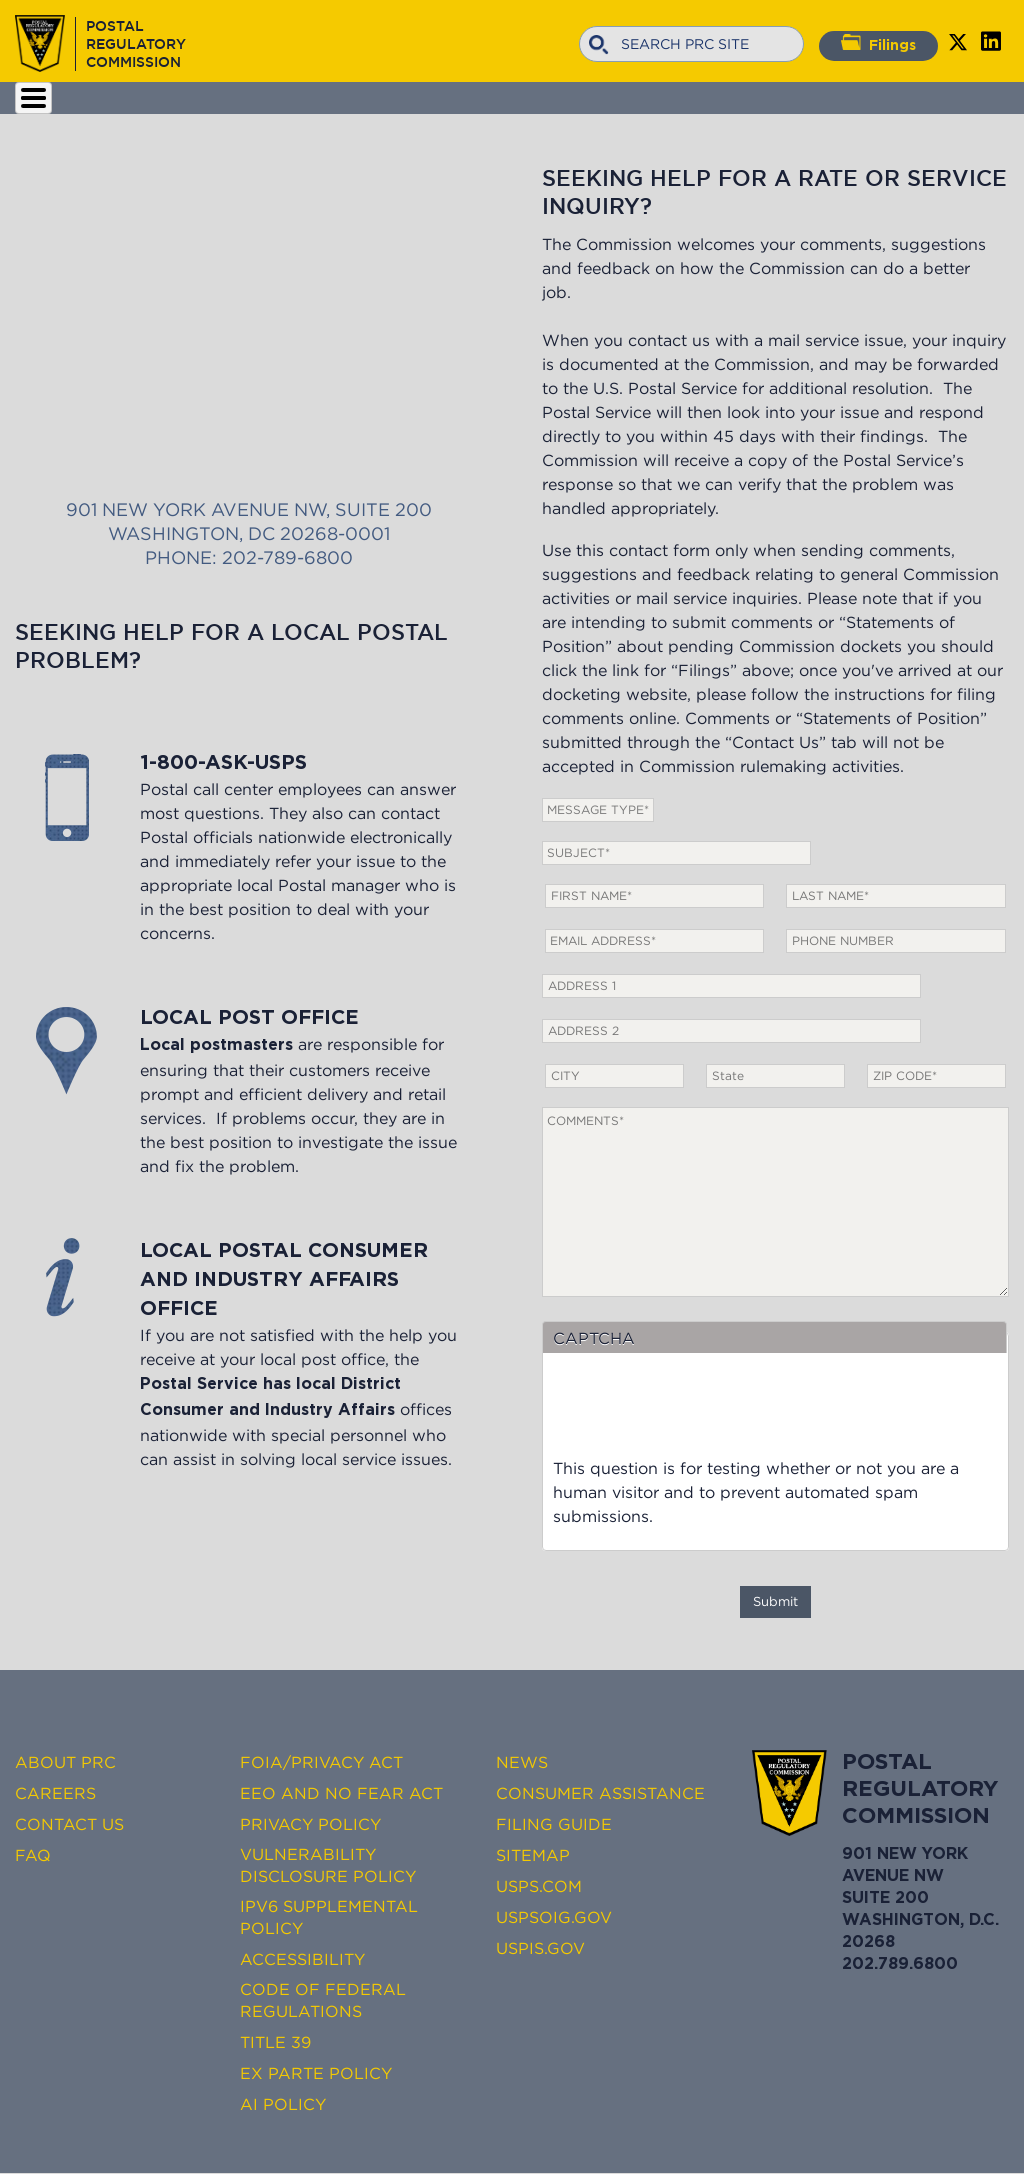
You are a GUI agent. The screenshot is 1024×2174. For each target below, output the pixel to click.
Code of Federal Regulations (323, 2000)
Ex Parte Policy (316, 2073)
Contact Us (69, 1824)
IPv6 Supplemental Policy (329, 1917)
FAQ (33, 1855)
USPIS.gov (540, 1948)
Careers (55, 1793)
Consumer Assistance (600, 1793)
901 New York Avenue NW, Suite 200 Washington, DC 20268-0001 (248, 319)
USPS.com (539, 1886)
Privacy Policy (310, 1824)
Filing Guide (554, 1824)
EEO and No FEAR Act (341, 1793)
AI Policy (283, 2104)
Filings (878, 43)
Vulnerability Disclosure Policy (328, 1865)
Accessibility (302, 1959)
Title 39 (275, 2042)
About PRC (65, 1762)
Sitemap (533, 1855)
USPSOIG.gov (554, 1917)
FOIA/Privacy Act (321, 1762)
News (522, 1762)
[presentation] (705, 1417)
